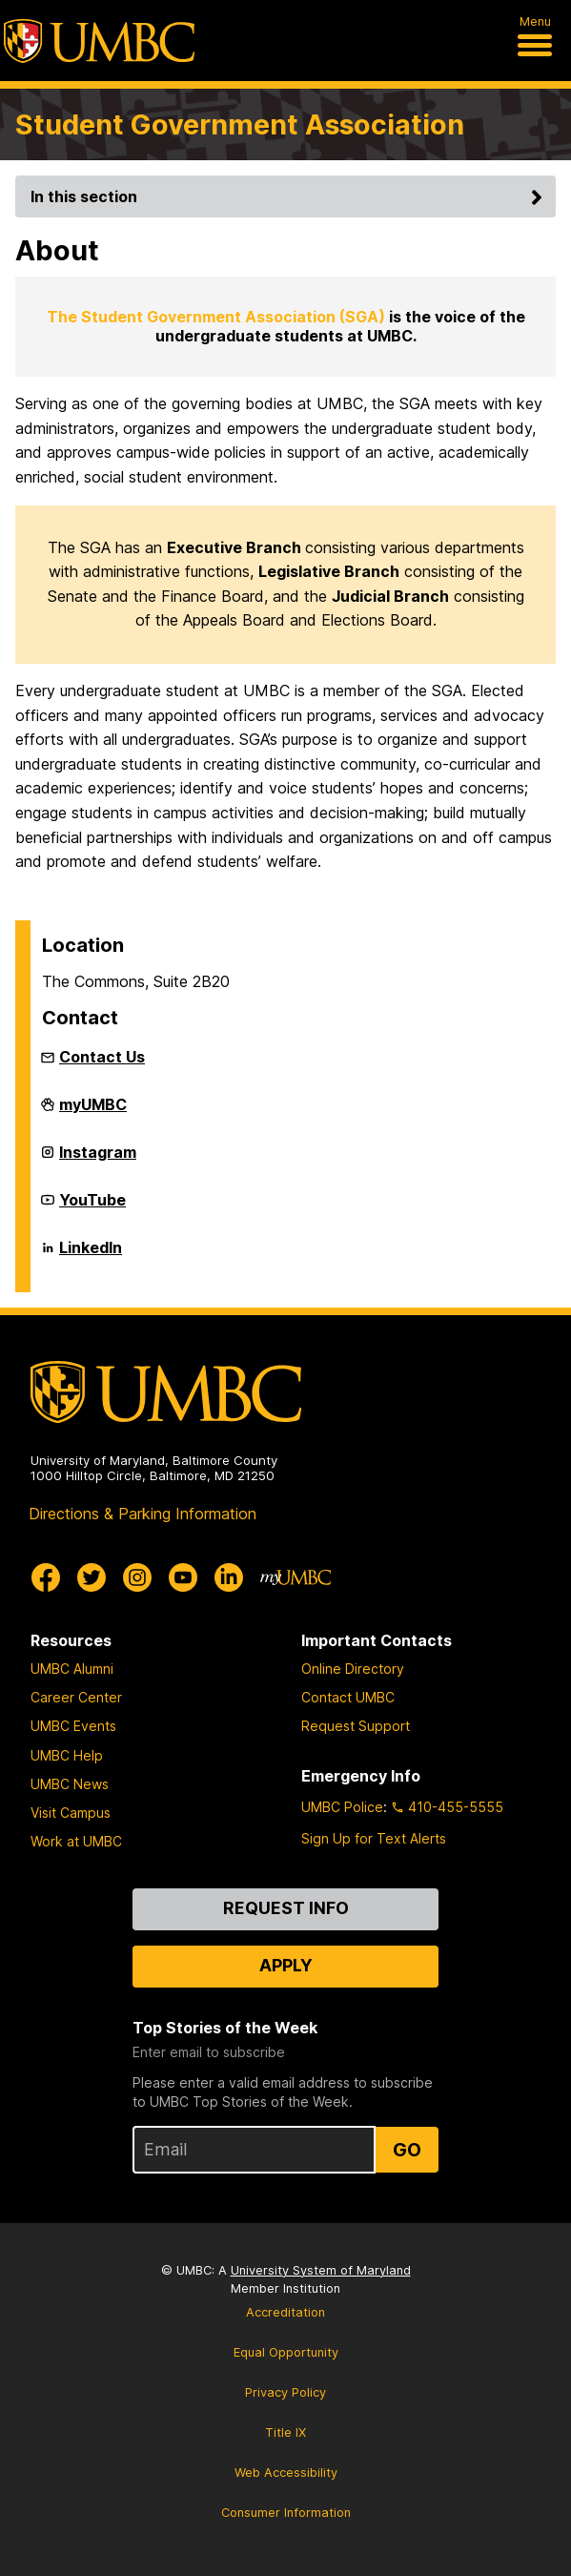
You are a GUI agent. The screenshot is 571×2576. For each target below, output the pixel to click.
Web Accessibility (286, 2472)
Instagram (97, 1160)
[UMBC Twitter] (91, 1577)
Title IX (285, 2432)
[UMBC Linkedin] (229, 1577)
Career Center (76, 1697)
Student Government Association (239, 124)
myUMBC (93, 1112)
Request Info (286, 1908)
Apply (286, 1965)
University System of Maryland (321, 2270)
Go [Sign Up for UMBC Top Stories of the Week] (407, 2149)
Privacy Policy (285, 2392)
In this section (289, 196)
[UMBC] (99, 41)
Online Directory (352, 1668)
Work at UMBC (76, 1841)
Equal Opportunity (286, 2352)
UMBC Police (342, 1807)
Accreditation (285, 2312)
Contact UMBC (348, 1697)
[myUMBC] (295, 1577)
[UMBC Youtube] (183, 1577)
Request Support (355, 1726)
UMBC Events (73, 1726)
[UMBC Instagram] (137, 1577)
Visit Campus (71, 1812)
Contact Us (102, 1056)
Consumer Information (286, 2512)
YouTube (92, 1207)
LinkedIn (90, 1255)
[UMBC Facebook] (46, 1577)
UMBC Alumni (72, 1668)
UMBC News (70, 1784)
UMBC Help (67, 1755)
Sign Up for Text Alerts (373, 1838)
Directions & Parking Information (142, 1513)
